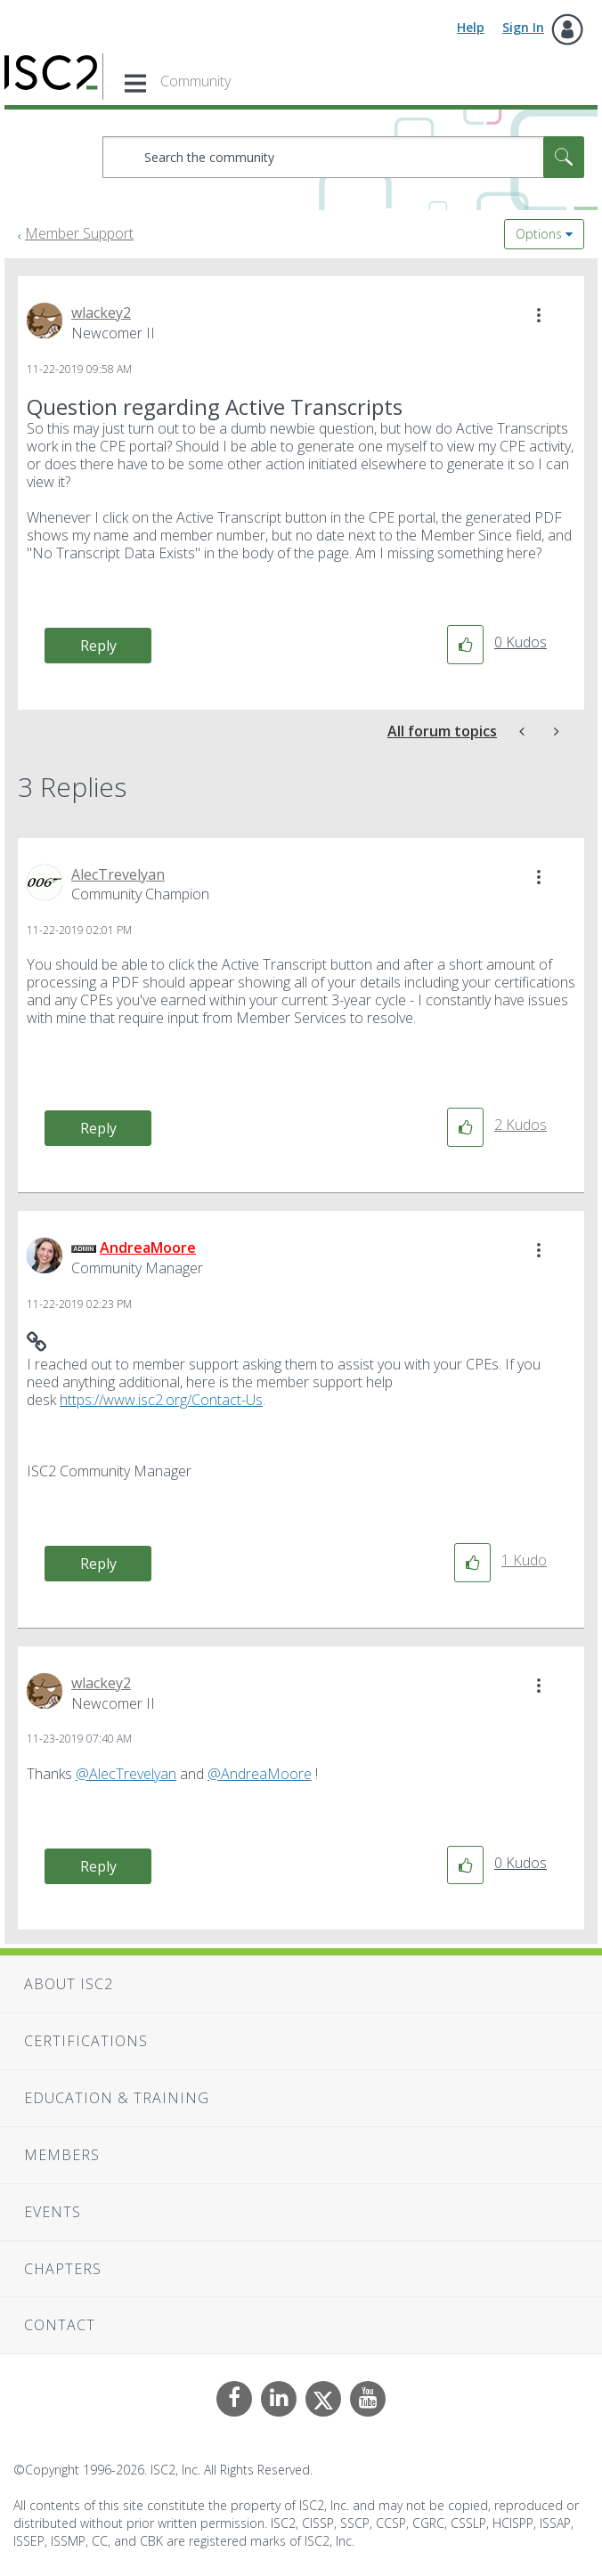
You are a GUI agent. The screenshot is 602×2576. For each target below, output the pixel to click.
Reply (98, 645)
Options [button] (539, 233)
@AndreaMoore (259, 1774)
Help (470, 27)
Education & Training (116, 2098)
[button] (539, 315)
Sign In (523, 27)
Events (52, 2212)
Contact (59, 2325)
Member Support (79, 233)
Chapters (63, 2269)
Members (62, 2155)
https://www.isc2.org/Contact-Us (161, 1400)
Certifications (86, 2041)
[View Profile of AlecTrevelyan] (118, 874)
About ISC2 (68, 1984)
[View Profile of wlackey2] (101, 312)
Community (195, 81)
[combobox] (343, 157)
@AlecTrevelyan (126, 1774)
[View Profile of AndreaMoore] (148, 1247)
